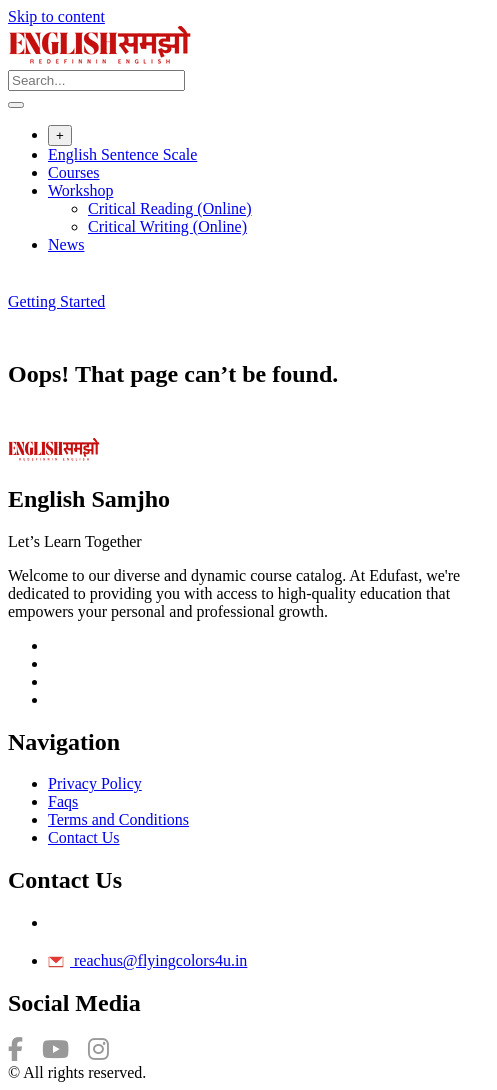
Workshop (80, 190)
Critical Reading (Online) (170, 208)
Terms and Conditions (118, 819)
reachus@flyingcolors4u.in (147, 960)
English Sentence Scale (122, 154)
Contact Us (84, 837)
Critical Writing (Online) (167, 226)
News (66, 244)
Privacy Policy (95, 783)
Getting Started (56, 301)
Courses (74, 172)
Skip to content (56, 16)
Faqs (63, 801)
